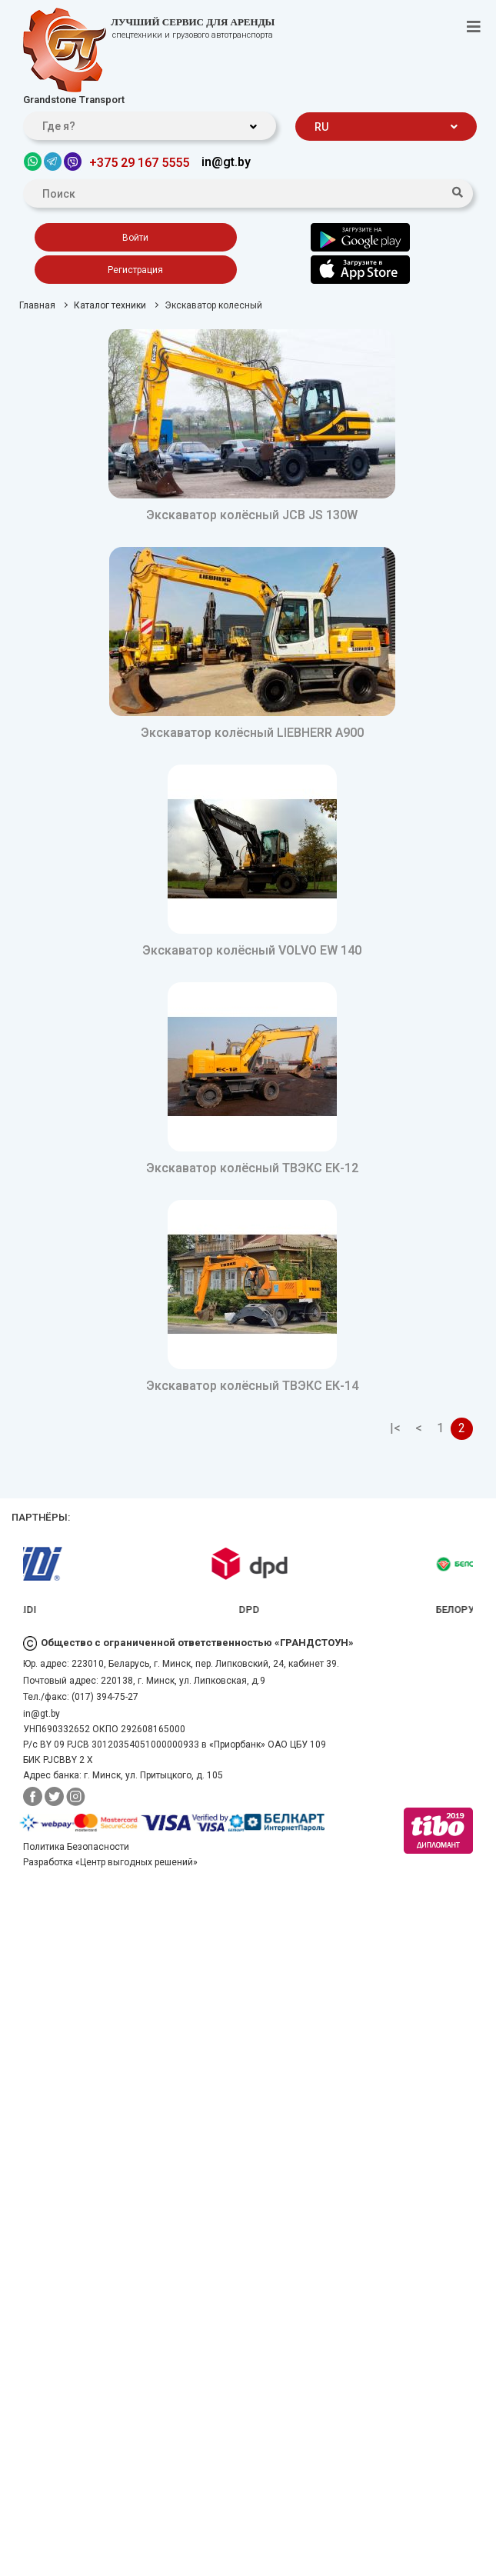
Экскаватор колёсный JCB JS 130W (252, 515)
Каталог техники (110, 305)
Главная (37, 305)
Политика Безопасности (76, 1846)
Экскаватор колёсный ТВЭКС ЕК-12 (252, 1168)
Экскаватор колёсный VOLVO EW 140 (251, 950)
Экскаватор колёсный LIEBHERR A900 (252, 732)
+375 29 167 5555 (139, 162)
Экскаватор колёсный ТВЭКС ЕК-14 (252, 1385)
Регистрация (135, 270)
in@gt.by (226, 162)
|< (395, 1428)
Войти (135, 237)
